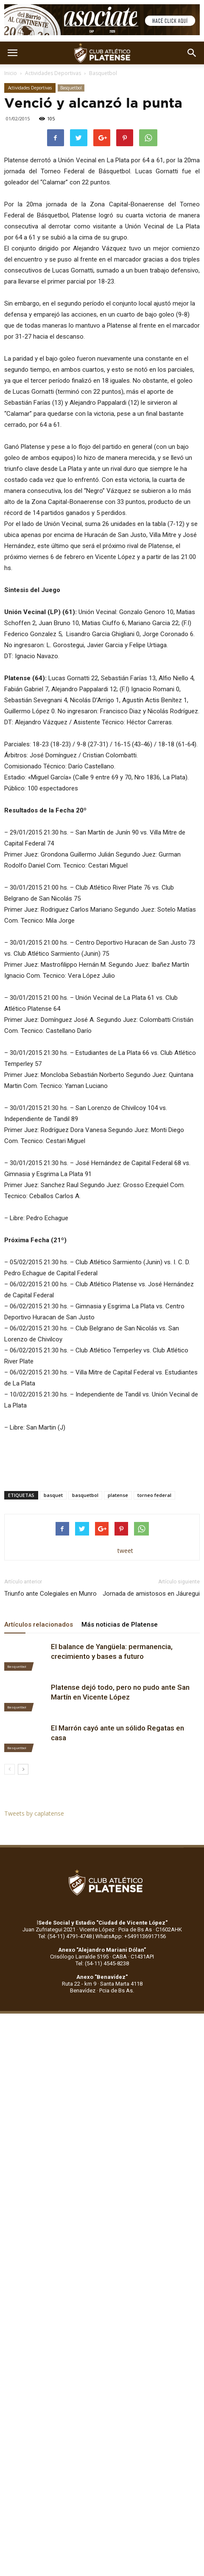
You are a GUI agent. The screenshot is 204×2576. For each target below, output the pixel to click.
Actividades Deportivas (53, 73)
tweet (125, 1551)
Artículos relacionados (38, 1624)
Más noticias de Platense (119, 1624)
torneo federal (154, 1495)
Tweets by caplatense (34, 1813)
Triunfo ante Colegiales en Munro (50, 1593)
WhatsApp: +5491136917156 (130, 1936)
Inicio (10, 73)
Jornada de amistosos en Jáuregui (151, 1593)
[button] (192, 53)
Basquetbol (103, 73)
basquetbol (85, 1495)
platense (118, 1495)
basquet (53, 1495)
